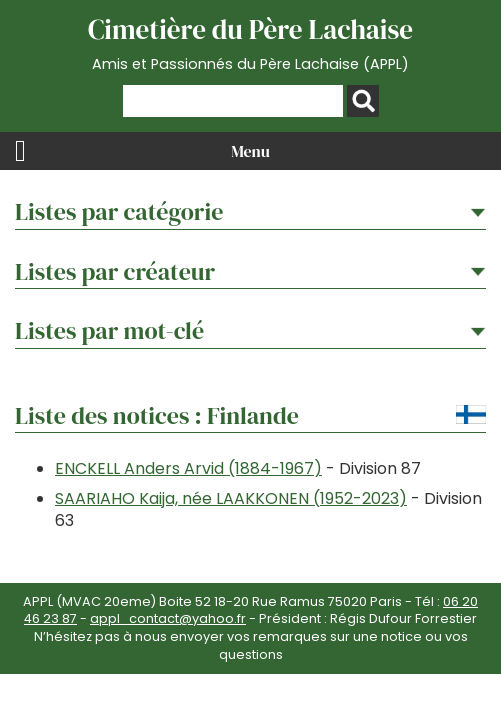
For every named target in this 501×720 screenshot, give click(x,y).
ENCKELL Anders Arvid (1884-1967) (188, 468)
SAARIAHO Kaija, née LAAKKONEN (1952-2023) (231, 498)
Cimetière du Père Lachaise (250, 43)
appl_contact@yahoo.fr (168, 618)
